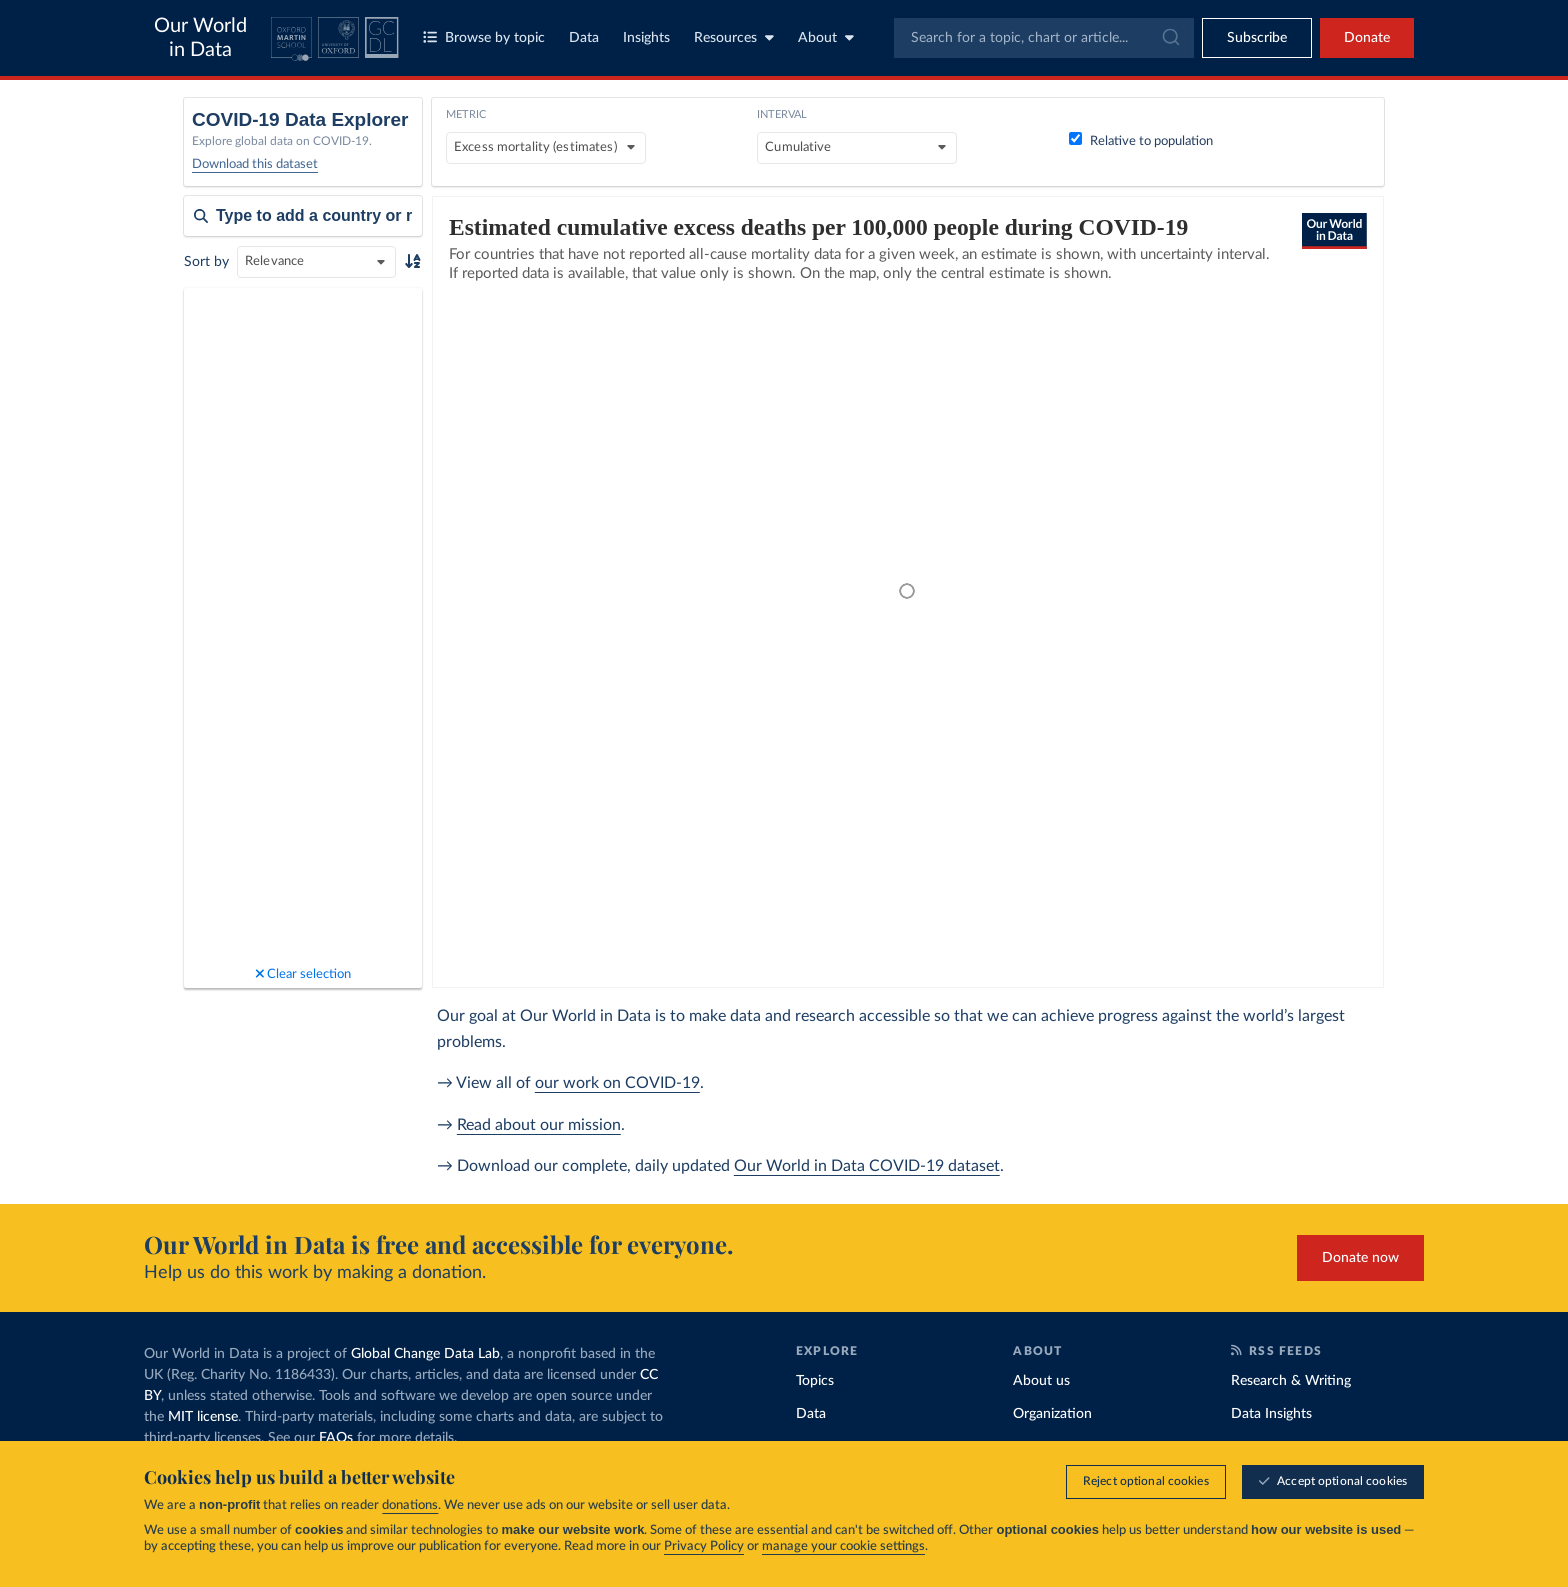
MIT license (203, 1417)
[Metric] (546, 148)
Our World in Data (200, 38)
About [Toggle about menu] (826, 37)
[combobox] (1044, 38)
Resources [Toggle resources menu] (734, 37)
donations (410, 1505)
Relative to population (1141, 141)
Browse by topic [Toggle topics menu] (484, 37)
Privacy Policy (704, 1546)
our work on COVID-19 (617, 1083)
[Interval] (857, 148)
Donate (1367, 38)
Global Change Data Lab (425, 1354)
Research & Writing (1291, 1381)
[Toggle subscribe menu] (1257, 38)
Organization (1052, 1414)
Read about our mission (539, 1125)
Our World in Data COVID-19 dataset (867, 1166)
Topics (815, 1381)
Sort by (206, 262)
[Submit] (1169, 38)
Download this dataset (255, 164)
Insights (646, 38)
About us (1041, 1381)
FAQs (336, 1438)
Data (584, 38)
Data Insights (1271, 1414)
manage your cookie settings (843, 1546)
